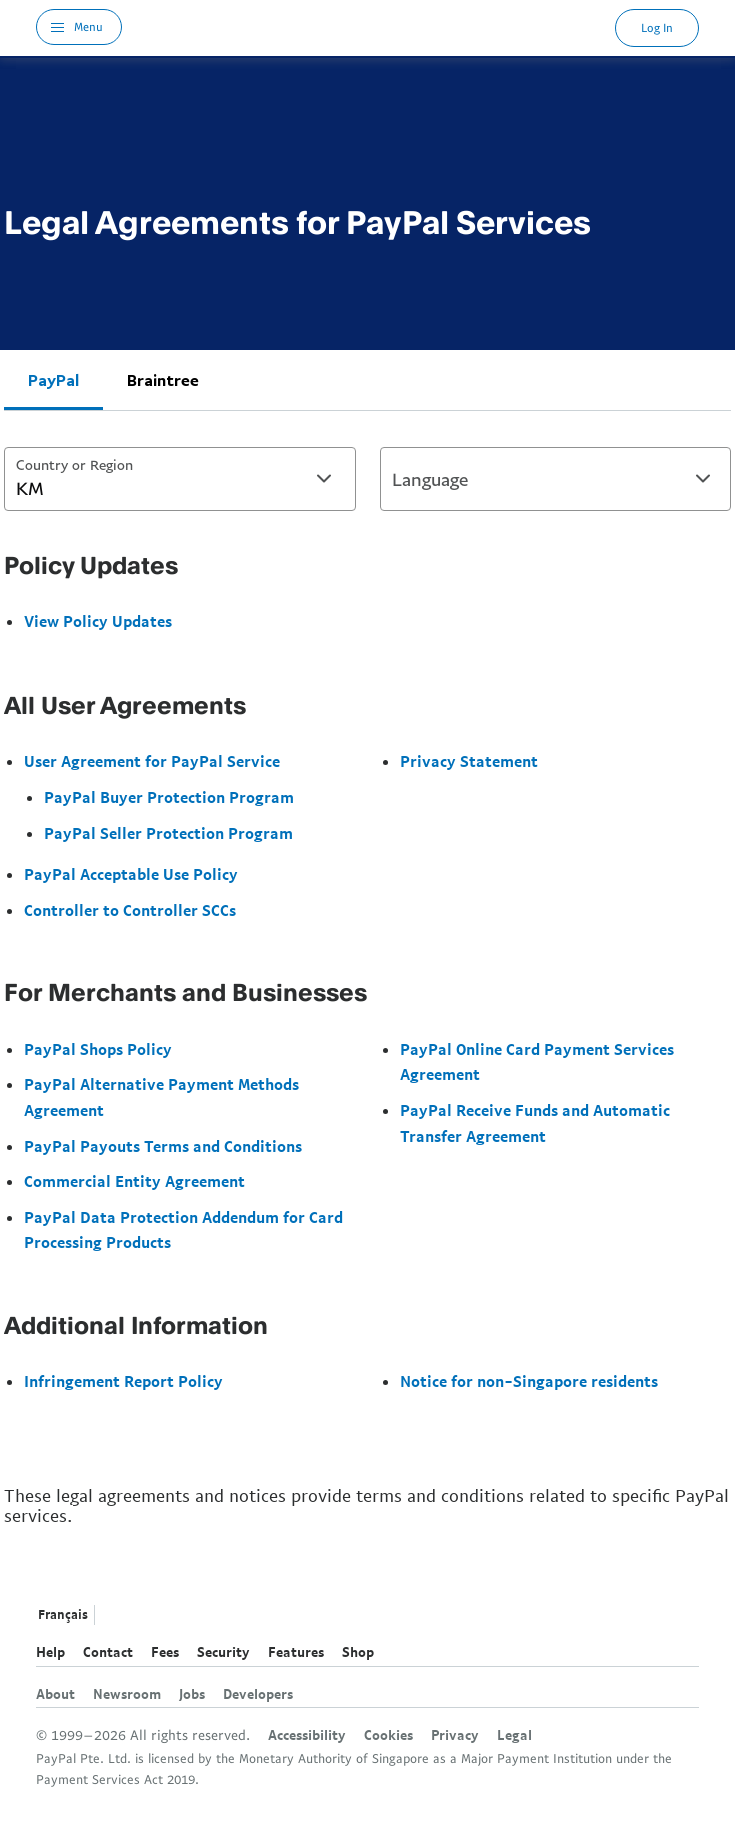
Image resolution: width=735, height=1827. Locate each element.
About (55, 1694)
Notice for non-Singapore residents (529, 1381)
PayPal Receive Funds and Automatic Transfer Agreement (535, 1123)
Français (63, 1614)
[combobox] (180, 479)
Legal (514, 1735)
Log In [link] (657, 27)
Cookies (388, 1735)
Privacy (455, 1735)
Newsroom (127, 1694)
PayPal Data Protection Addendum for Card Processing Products (183, 1230)
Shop (358, 1652)
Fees (165, 1652)
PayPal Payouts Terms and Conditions (163, 1146)
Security (223, 1652)
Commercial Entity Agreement (134, 1181)
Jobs (192, 1694)
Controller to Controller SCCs (130, 910)
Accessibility (307, 1735)
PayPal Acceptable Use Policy (131, 874)
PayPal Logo (369, 27)
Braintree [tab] (163, 380)
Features (296, 1652)
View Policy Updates (98, 621)
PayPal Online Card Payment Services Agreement (537, 1062)
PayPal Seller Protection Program (168, 833)
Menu (88, 26)
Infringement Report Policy (123, 1381)
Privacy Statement (469, 761)
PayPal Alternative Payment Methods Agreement (161, 1097)
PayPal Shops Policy (98, 1049)
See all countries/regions (115, 1616)
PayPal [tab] (53, 380)
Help (50, 1652)
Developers (258, 1694)
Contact (108, 1652)
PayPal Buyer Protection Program (169, 797)
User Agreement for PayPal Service (152, 761)
